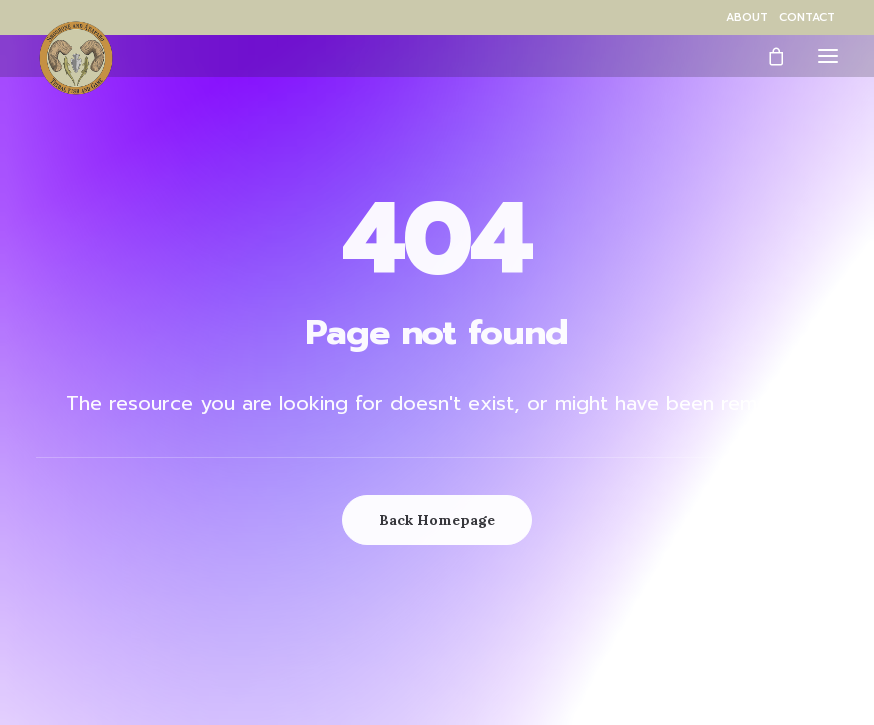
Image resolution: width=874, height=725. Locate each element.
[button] (828, 55)
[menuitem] (747, 17)
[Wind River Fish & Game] (76, 58)
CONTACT (807, 17)
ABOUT (747, 17)
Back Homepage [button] (437, 520)
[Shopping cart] (767, 56)
